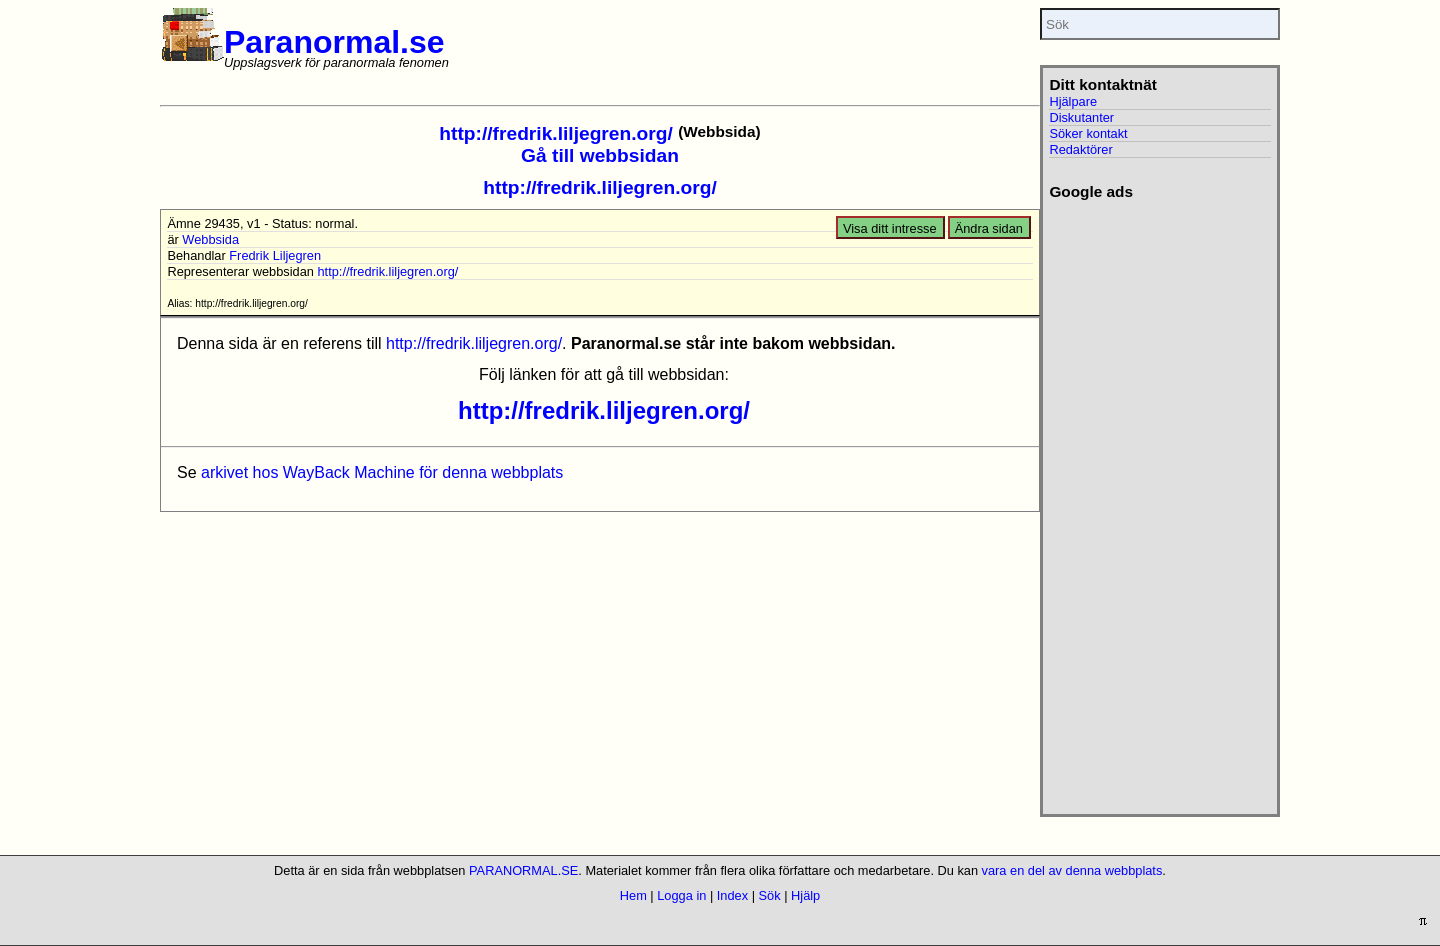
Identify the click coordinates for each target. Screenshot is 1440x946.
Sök (770, 895)
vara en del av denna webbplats (1072, 870)
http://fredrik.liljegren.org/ (555, 133)
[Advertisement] (1159, 501)
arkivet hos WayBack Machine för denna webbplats (382, 472)
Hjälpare (1073, 101)
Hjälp (805, 895)
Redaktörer (1080, 149)
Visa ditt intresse (890, 228)
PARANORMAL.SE (523, 870)
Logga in (681, 895)
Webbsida (210, 239)
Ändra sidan (989, 228)
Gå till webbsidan (600, 155)
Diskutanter (1081, 117)
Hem (633, 895)
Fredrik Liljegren (275, 255)
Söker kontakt (1088, 133)
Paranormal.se (334, 42)
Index (732, 895)
